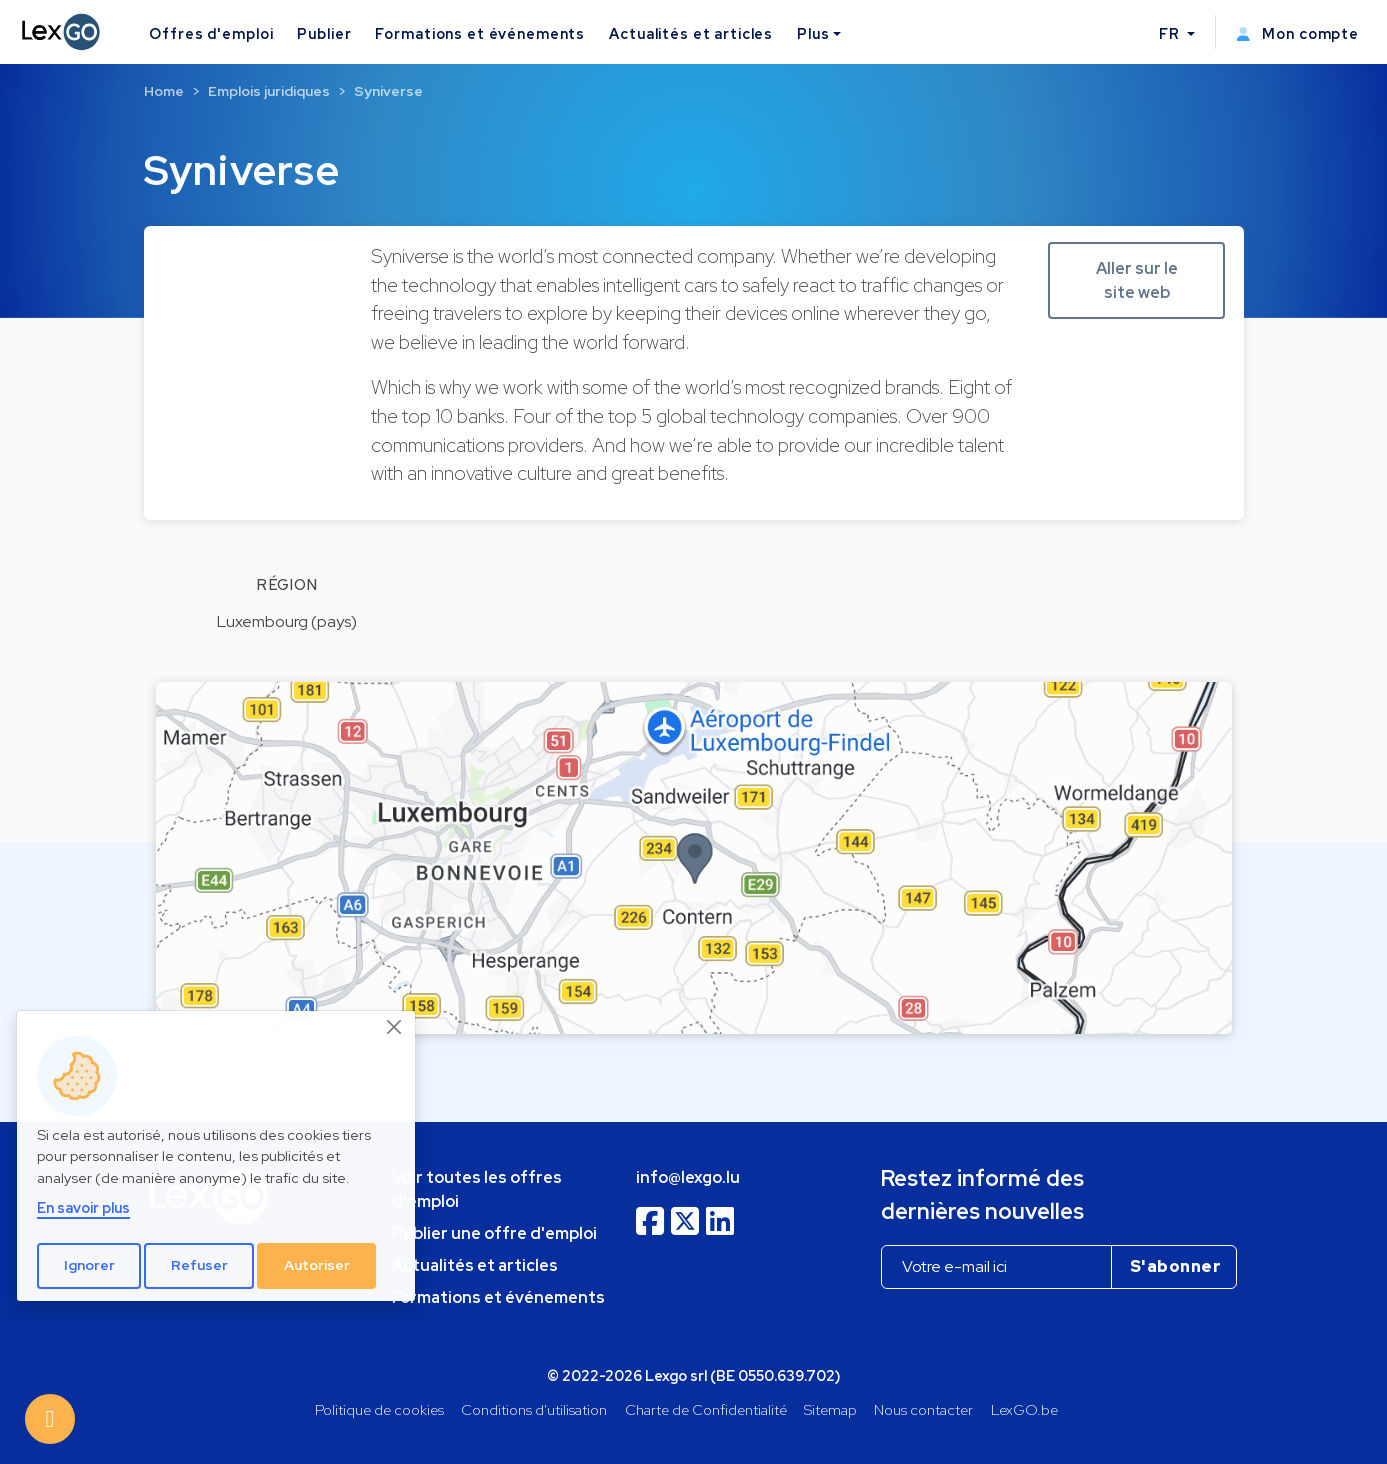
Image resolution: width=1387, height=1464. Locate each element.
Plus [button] (813, 33)
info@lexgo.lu (688, 1177)
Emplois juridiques (269, 91)
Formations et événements (480, 33)
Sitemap (830, 1409)
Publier (324, 33)
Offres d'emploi (211, 33)
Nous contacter (923, 1409)
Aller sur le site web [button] (1137, 280)
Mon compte (1297, 33)
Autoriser (317, 1265)
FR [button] (1171, 33)
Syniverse (388, 91)
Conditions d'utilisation (534, 1409)
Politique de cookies (379, 1409)
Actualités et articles (691, 33)
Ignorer (89, 1265)
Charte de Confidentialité (706, 1409)
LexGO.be (1024, 1409)
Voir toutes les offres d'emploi (477, 1189)
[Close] (395, 1028)
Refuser (199, 1265)
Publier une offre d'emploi (494, 1233)
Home (164, 91)
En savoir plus (83, 1207)
